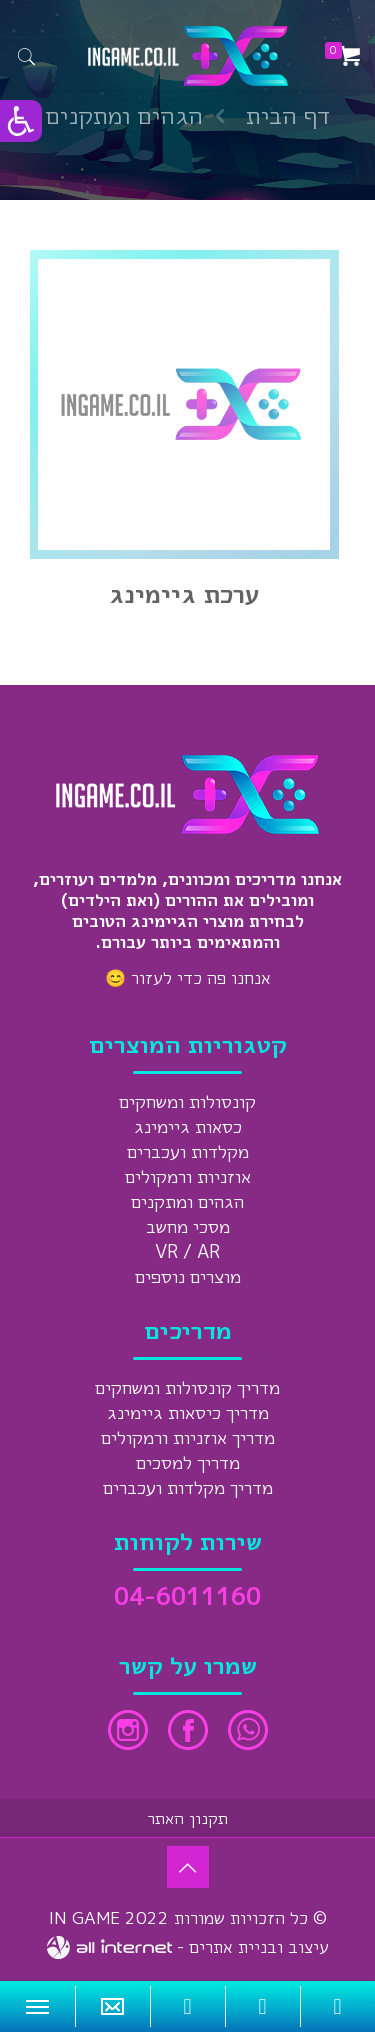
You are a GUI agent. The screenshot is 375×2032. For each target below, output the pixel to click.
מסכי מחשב (188, 1226)
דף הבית (288, 115)
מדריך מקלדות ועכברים (188, 1487)
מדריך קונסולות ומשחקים (187, 1387)
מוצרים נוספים (188, 1276)
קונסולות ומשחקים (187, 1101)
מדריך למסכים (188, 1462)
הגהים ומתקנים (187, 1201)
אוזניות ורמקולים (188, 1176)
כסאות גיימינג (188, 1126)
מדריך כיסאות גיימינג (188, 1412)
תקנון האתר (188, 1818)
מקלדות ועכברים (188, 1151)
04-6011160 (187, 1596)
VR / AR (187, 1251)
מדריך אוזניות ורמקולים (188, 1437)
